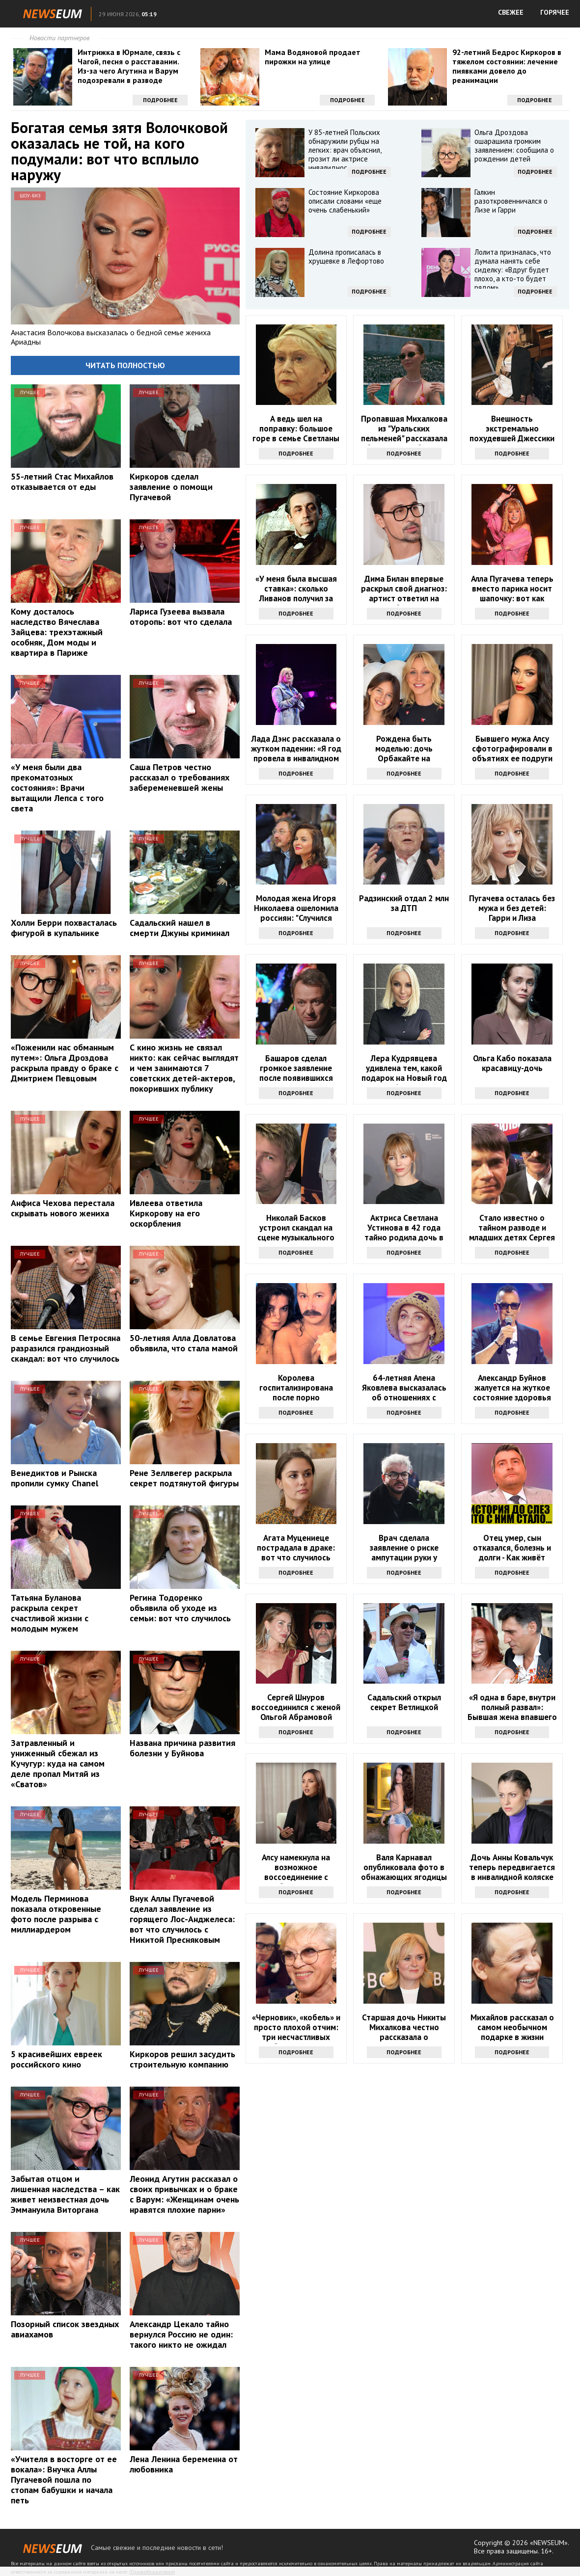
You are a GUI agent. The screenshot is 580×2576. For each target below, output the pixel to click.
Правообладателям (152, 2572)
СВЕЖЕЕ (511, 12)
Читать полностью (125, 365)
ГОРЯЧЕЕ (554, 12)
